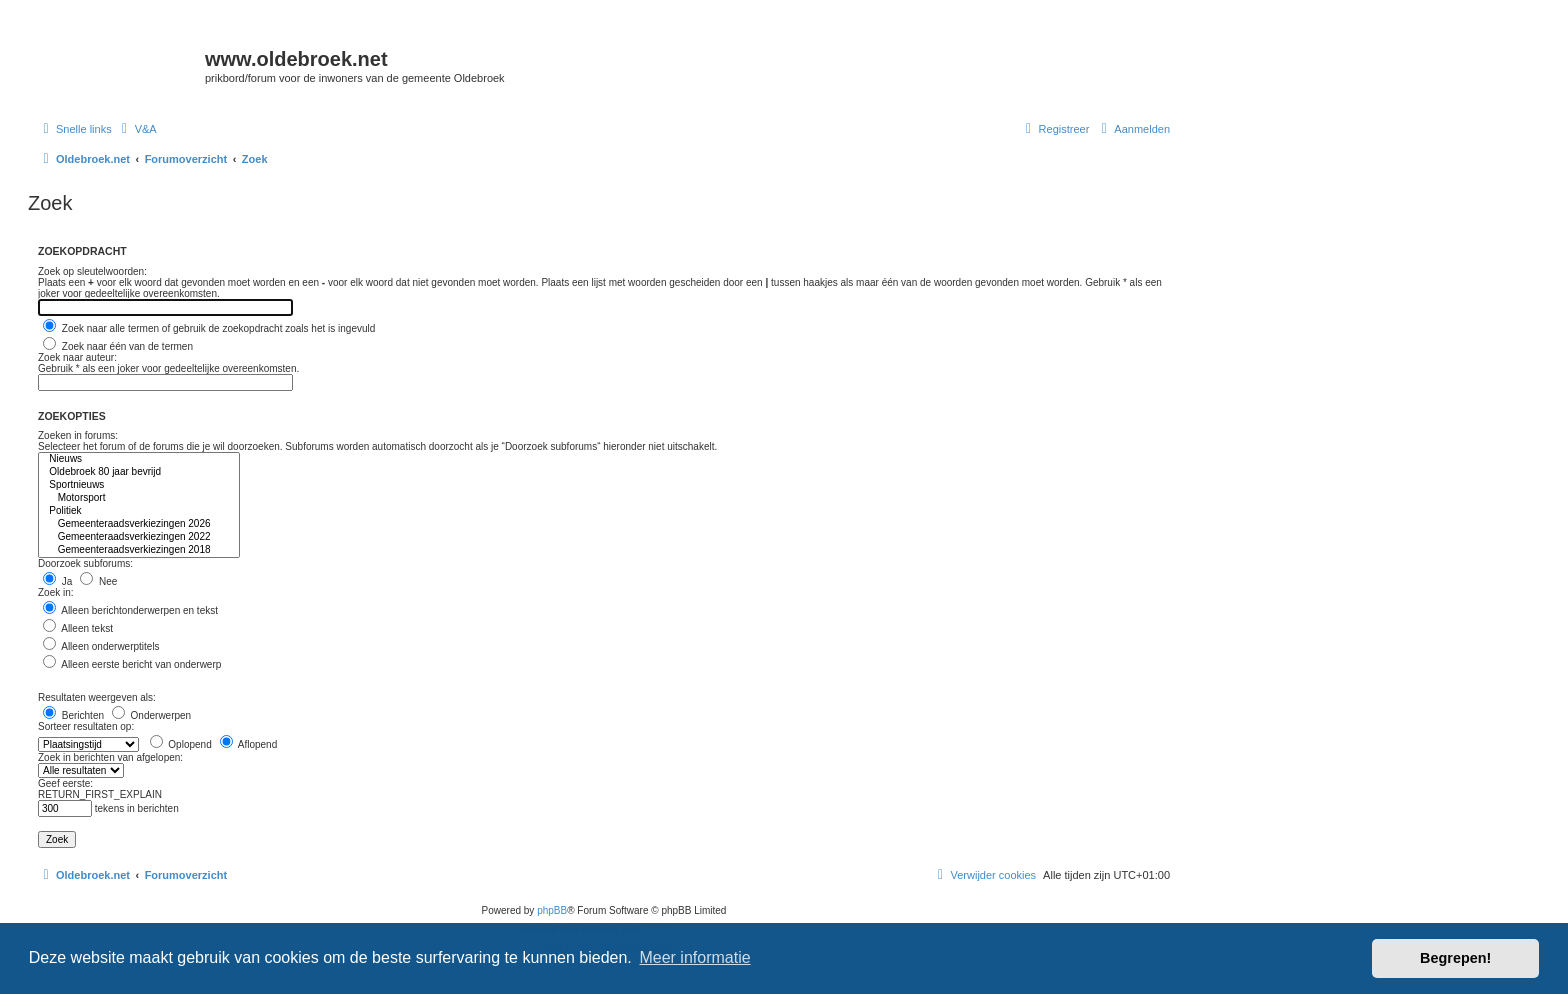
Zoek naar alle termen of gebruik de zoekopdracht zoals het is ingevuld (209, 328)
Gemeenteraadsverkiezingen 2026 (139, 524)
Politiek (139, 511)
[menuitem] (137, 129)
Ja (57, 581)
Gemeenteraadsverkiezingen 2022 (139, 537)
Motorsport (139, 498)
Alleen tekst (78, 628)
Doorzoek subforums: (85, 563)
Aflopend (249, 744)
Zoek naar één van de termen (118, 346)
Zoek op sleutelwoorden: (92, 271)
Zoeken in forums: (78, 435)
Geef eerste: (65, 783)
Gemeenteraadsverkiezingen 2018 (139, 550)
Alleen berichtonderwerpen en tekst (130, 610)
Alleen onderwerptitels (101, 646)
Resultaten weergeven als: (97, 697)
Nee (98, 581)
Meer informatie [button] (694, 957)
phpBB (552, 910)
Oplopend (181, 744)
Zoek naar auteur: (77, 357)
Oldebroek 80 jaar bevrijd (139, 472)
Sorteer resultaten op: (86, 726)
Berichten (73, 715)
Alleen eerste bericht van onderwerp (132, 664)
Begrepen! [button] (1455, 958)
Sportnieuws (139, 485)
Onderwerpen (151, 715)
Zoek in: (56, 592)
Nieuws (139, 459)
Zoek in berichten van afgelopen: (110, 757)
